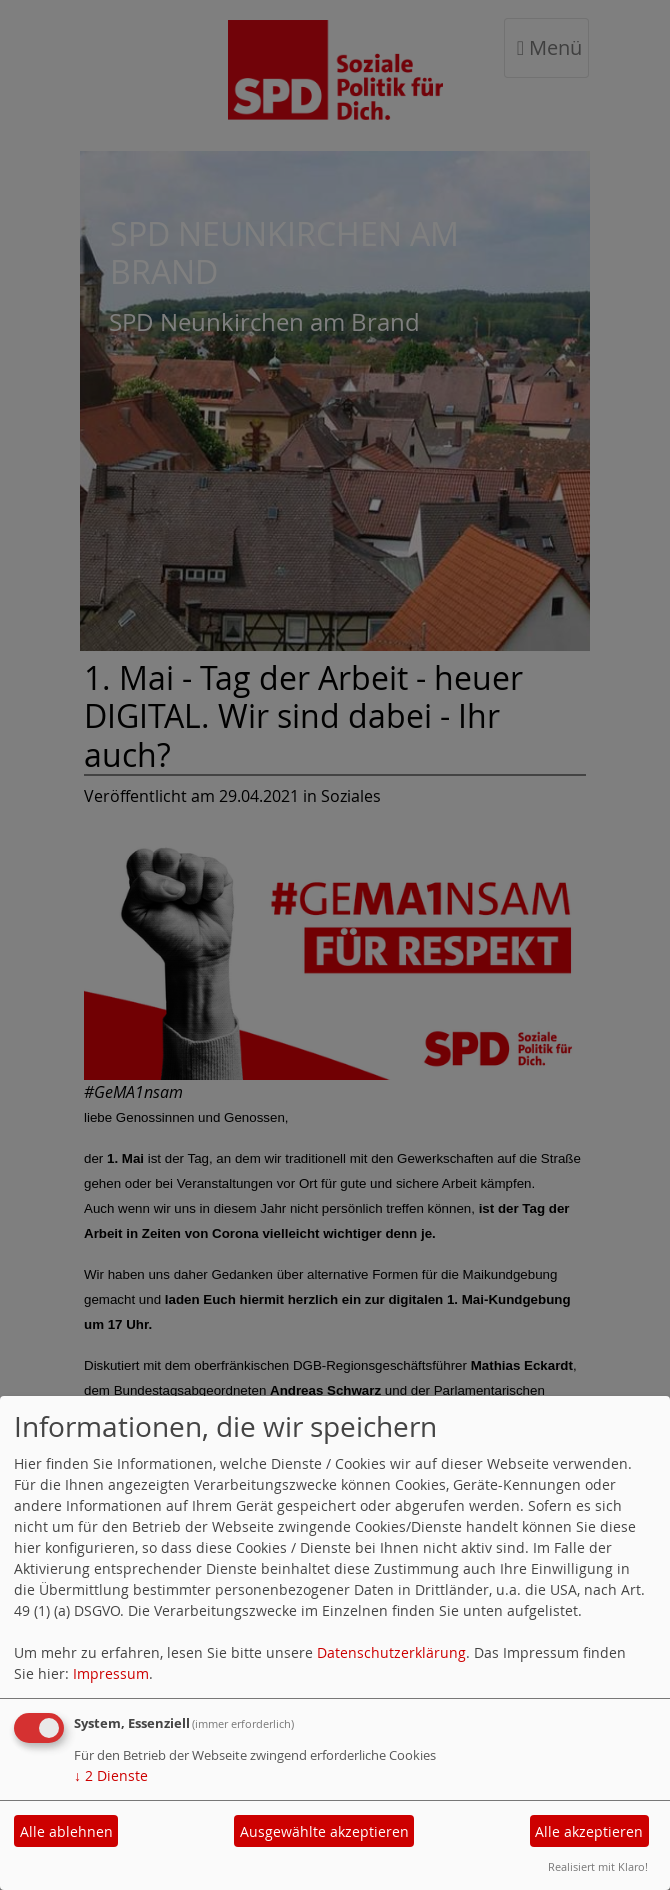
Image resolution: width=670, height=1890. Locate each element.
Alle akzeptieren (589, 1831)
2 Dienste (111, 1775)
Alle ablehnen (66, 1831)
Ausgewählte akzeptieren (324, 1831)
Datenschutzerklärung (391, 1652)
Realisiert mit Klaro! (598, 1866)
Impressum (111, 1673)
